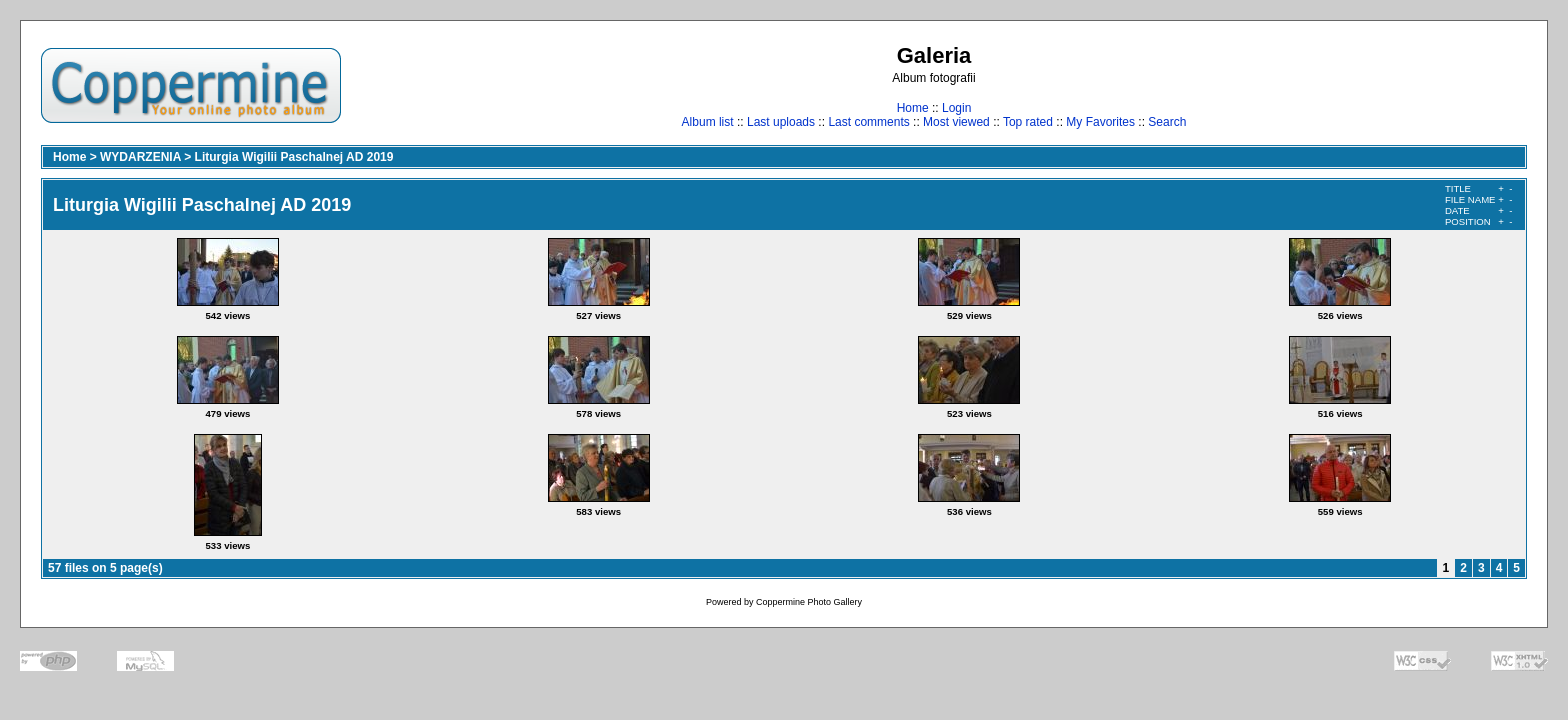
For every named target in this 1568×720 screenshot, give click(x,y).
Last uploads (781, 122)
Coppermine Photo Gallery (809, 602)
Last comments (868, 122)
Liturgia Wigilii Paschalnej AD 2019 (294, 157)
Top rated (1028, 122)
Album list (708, 122)
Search (1167, 122)
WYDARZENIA (140, 157)
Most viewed (956, 122)
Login (956, 108)
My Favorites (1100, 122)
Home (913, 108)
